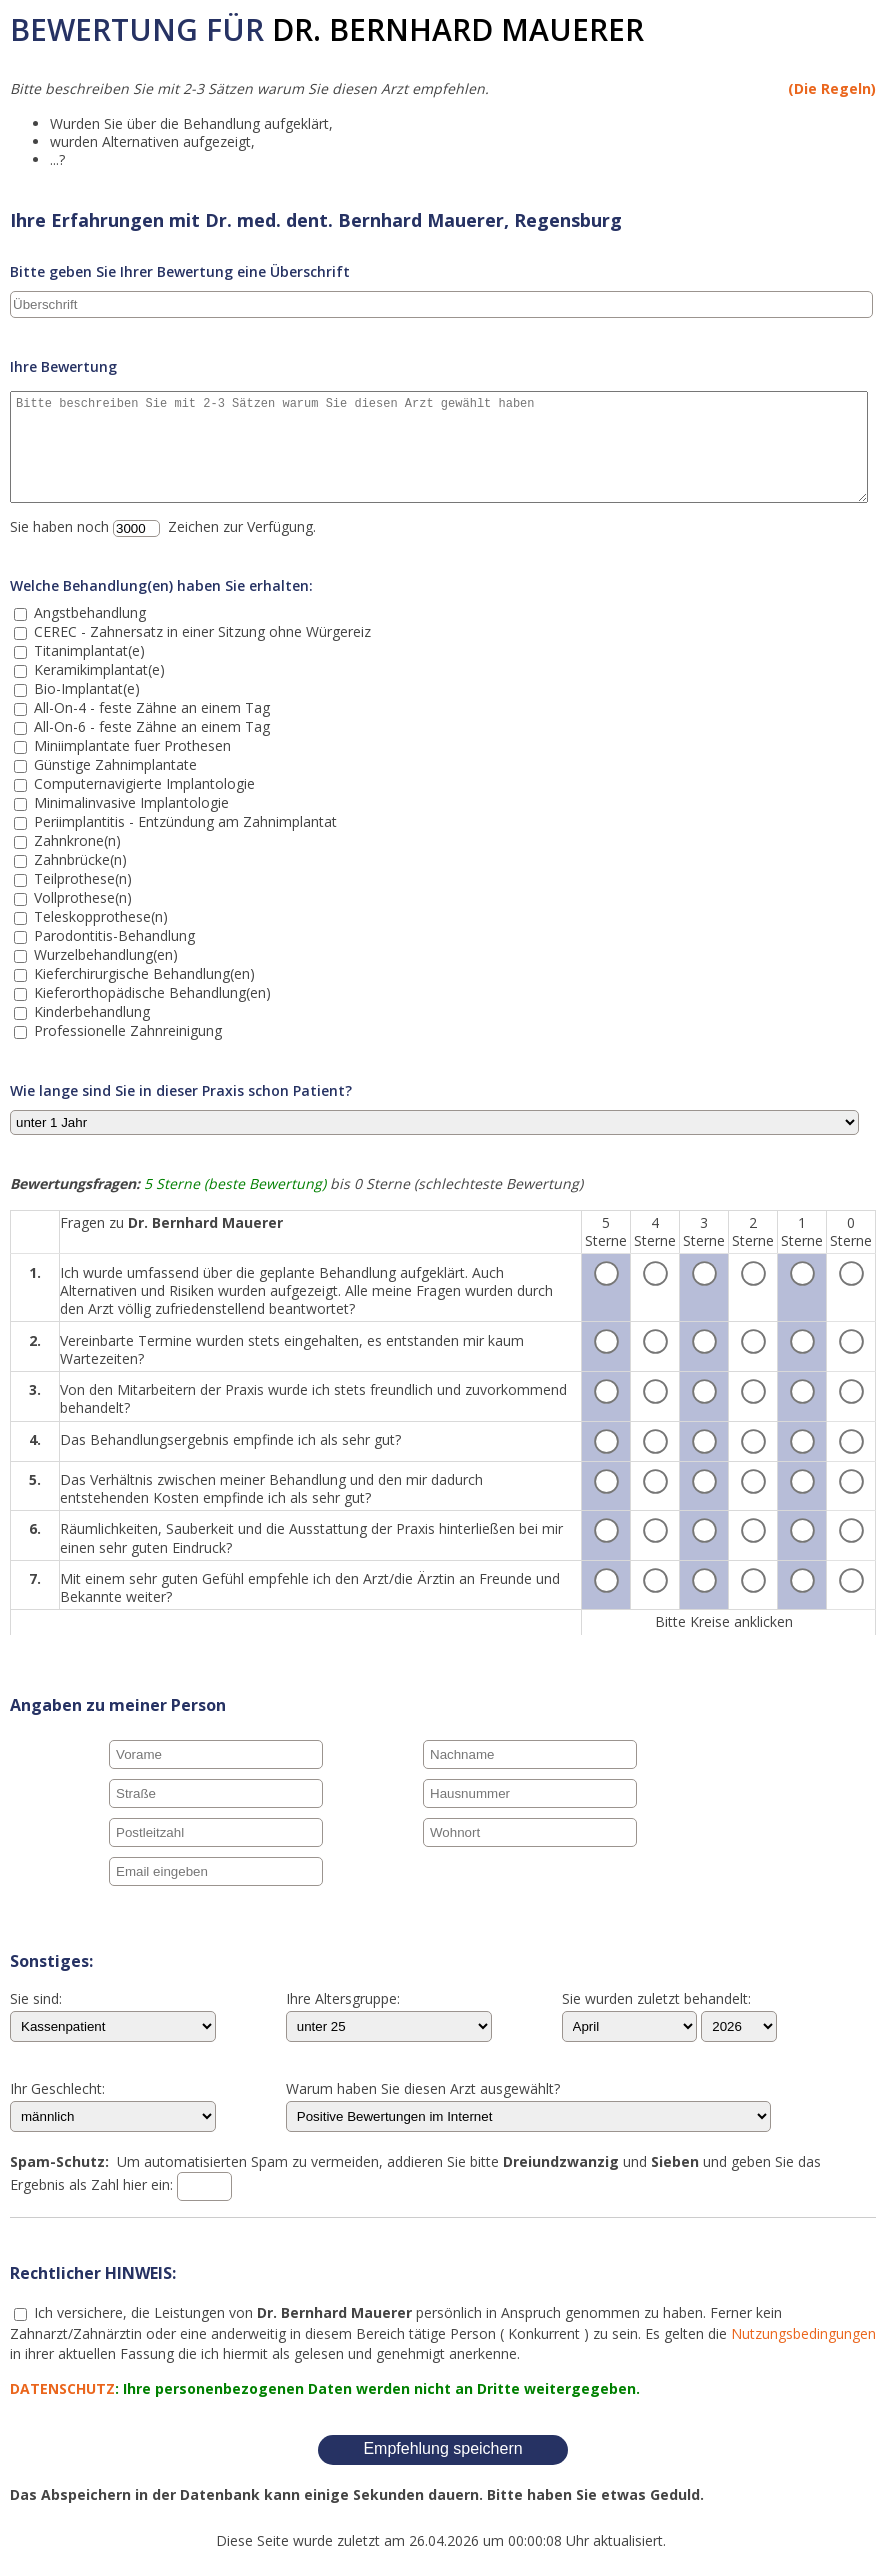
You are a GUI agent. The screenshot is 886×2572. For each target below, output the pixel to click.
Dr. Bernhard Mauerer (458, 29)
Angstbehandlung (88, 612)
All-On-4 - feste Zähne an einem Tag (150, 707)
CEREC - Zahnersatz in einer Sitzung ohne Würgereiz (200, 631)
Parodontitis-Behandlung (112, 935)
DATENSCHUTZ (62, 2388)
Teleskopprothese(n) (99, 916)
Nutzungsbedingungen (803, 2333)
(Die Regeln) (832, 88)
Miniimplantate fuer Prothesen (130, 745)
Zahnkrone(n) (75, 840)
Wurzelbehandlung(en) (104, 954)
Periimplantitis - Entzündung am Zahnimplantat (183, 821)
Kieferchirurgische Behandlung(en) (142, 973)
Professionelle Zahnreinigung (126, 1030)
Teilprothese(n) (81, 878)
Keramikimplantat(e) (97, 669)
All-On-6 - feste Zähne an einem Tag (150, 726)
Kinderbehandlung (90, 1011)
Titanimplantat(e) (87, 650)
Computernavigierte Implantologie (142, 783)
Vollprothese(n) (81, 897)
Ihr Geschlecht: (57, 2090)
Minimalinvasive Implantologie (129, 802)
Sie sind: (36, 2000)
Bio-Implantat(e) (85, 688)
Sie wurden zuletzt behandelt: (656, 2000)
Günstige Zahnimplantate (113, 764)
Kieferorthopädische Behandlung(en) (150, 992)
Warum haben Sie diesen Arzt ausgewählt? (423, 2090)
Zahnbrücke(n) (78, 859)
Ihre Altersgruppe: (343, 2000)
